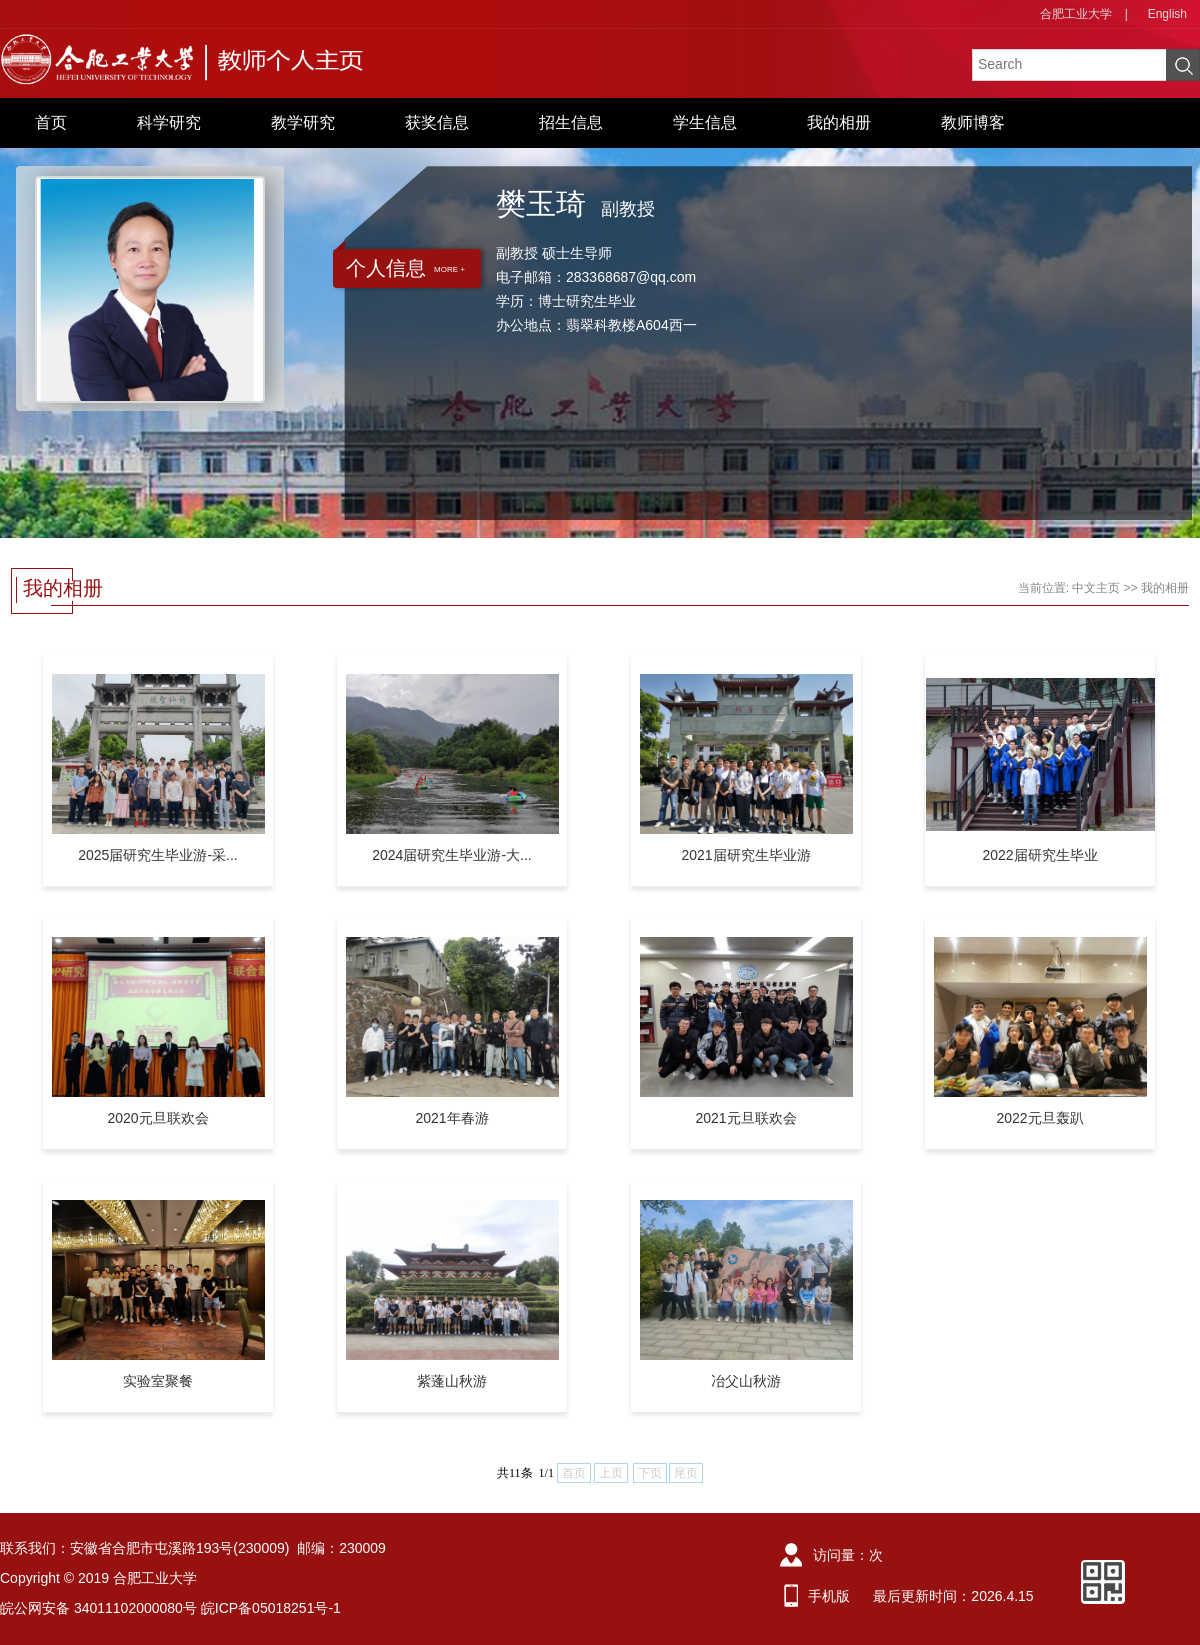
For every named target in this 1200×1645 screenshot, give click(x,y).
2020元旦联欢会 (157, 1118)
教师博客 (973, 122)
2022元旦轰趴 (1039, 1118)
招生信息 (571, 122)
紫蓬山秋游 (452, 1381)
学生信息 (705, 122)
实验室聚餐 (158, 1381)
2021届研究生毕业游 (745, 855)
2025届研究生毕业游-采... (157, 855)
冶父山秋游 (746, 1381)
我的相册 (839, 122)
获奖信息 (437, 122)
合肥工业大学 (1076, 14)
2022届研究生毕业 (1039, 855)
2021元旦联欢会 (745, 1118)
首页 (51, 122)
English (1167, 14)
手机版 (829, 1596)
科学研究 (169, 122)
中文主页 (1096, 588)
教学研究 (303, 122)
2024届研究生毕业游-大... (451, 855)
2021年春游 (451, 1118)
